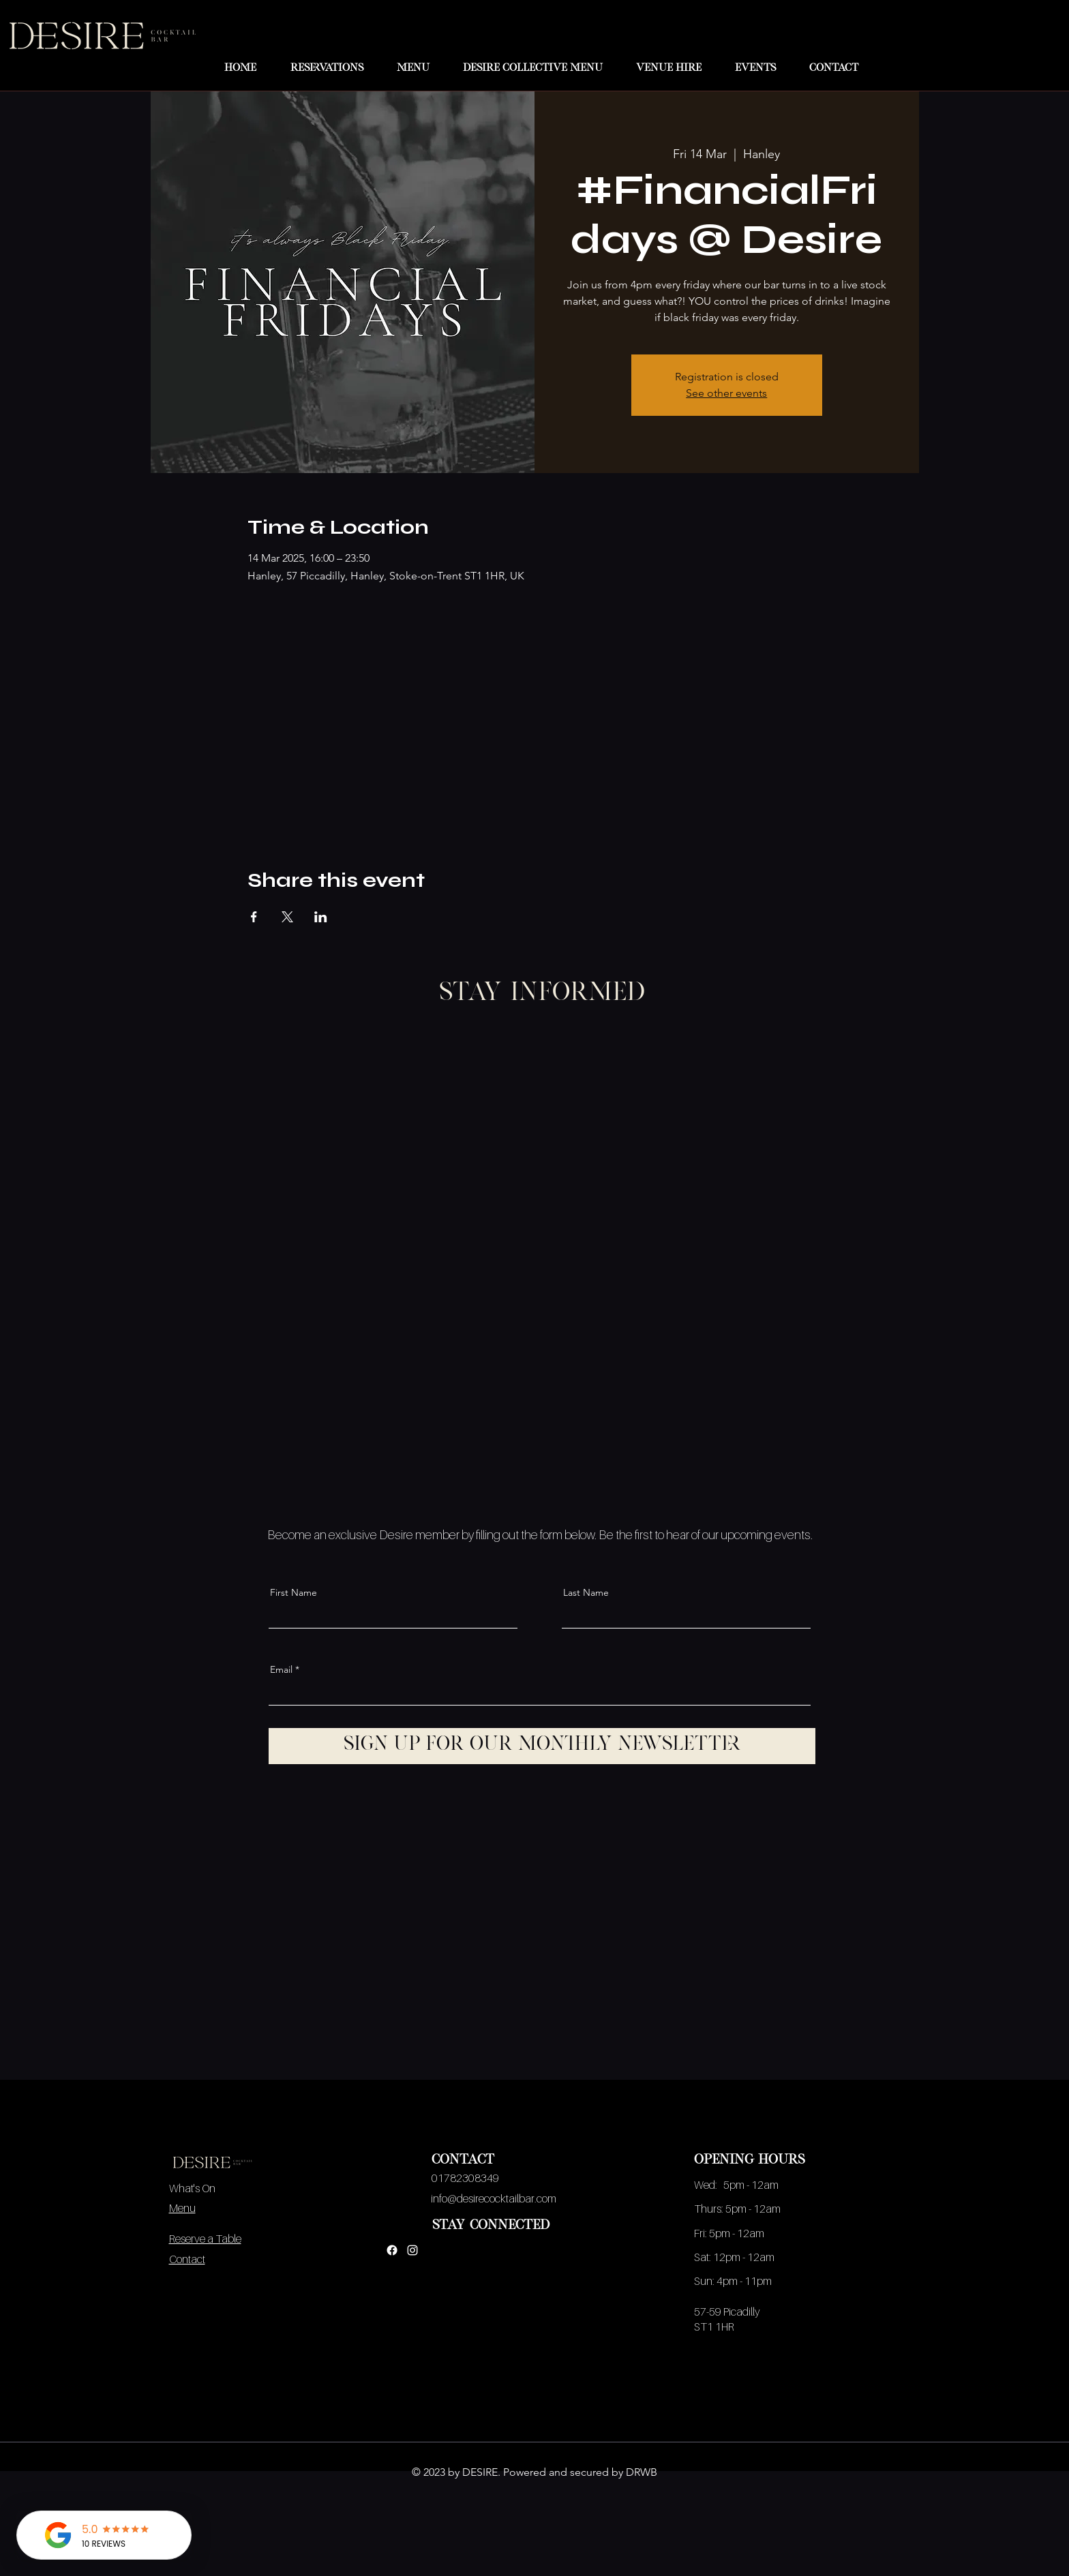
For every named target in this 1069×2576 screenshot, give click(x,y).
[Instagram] (412, 2250)
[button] (407, 68)
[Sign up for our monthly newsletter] (542, 1746)
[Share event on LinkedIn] (320, 916)
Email (281, 1669)
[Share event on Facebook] (253, 916)
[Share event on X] (287, 916)
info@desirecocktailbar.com (493, 2198)
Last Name (586, 1592)
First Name (293, 1592)
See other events (726, 393)
